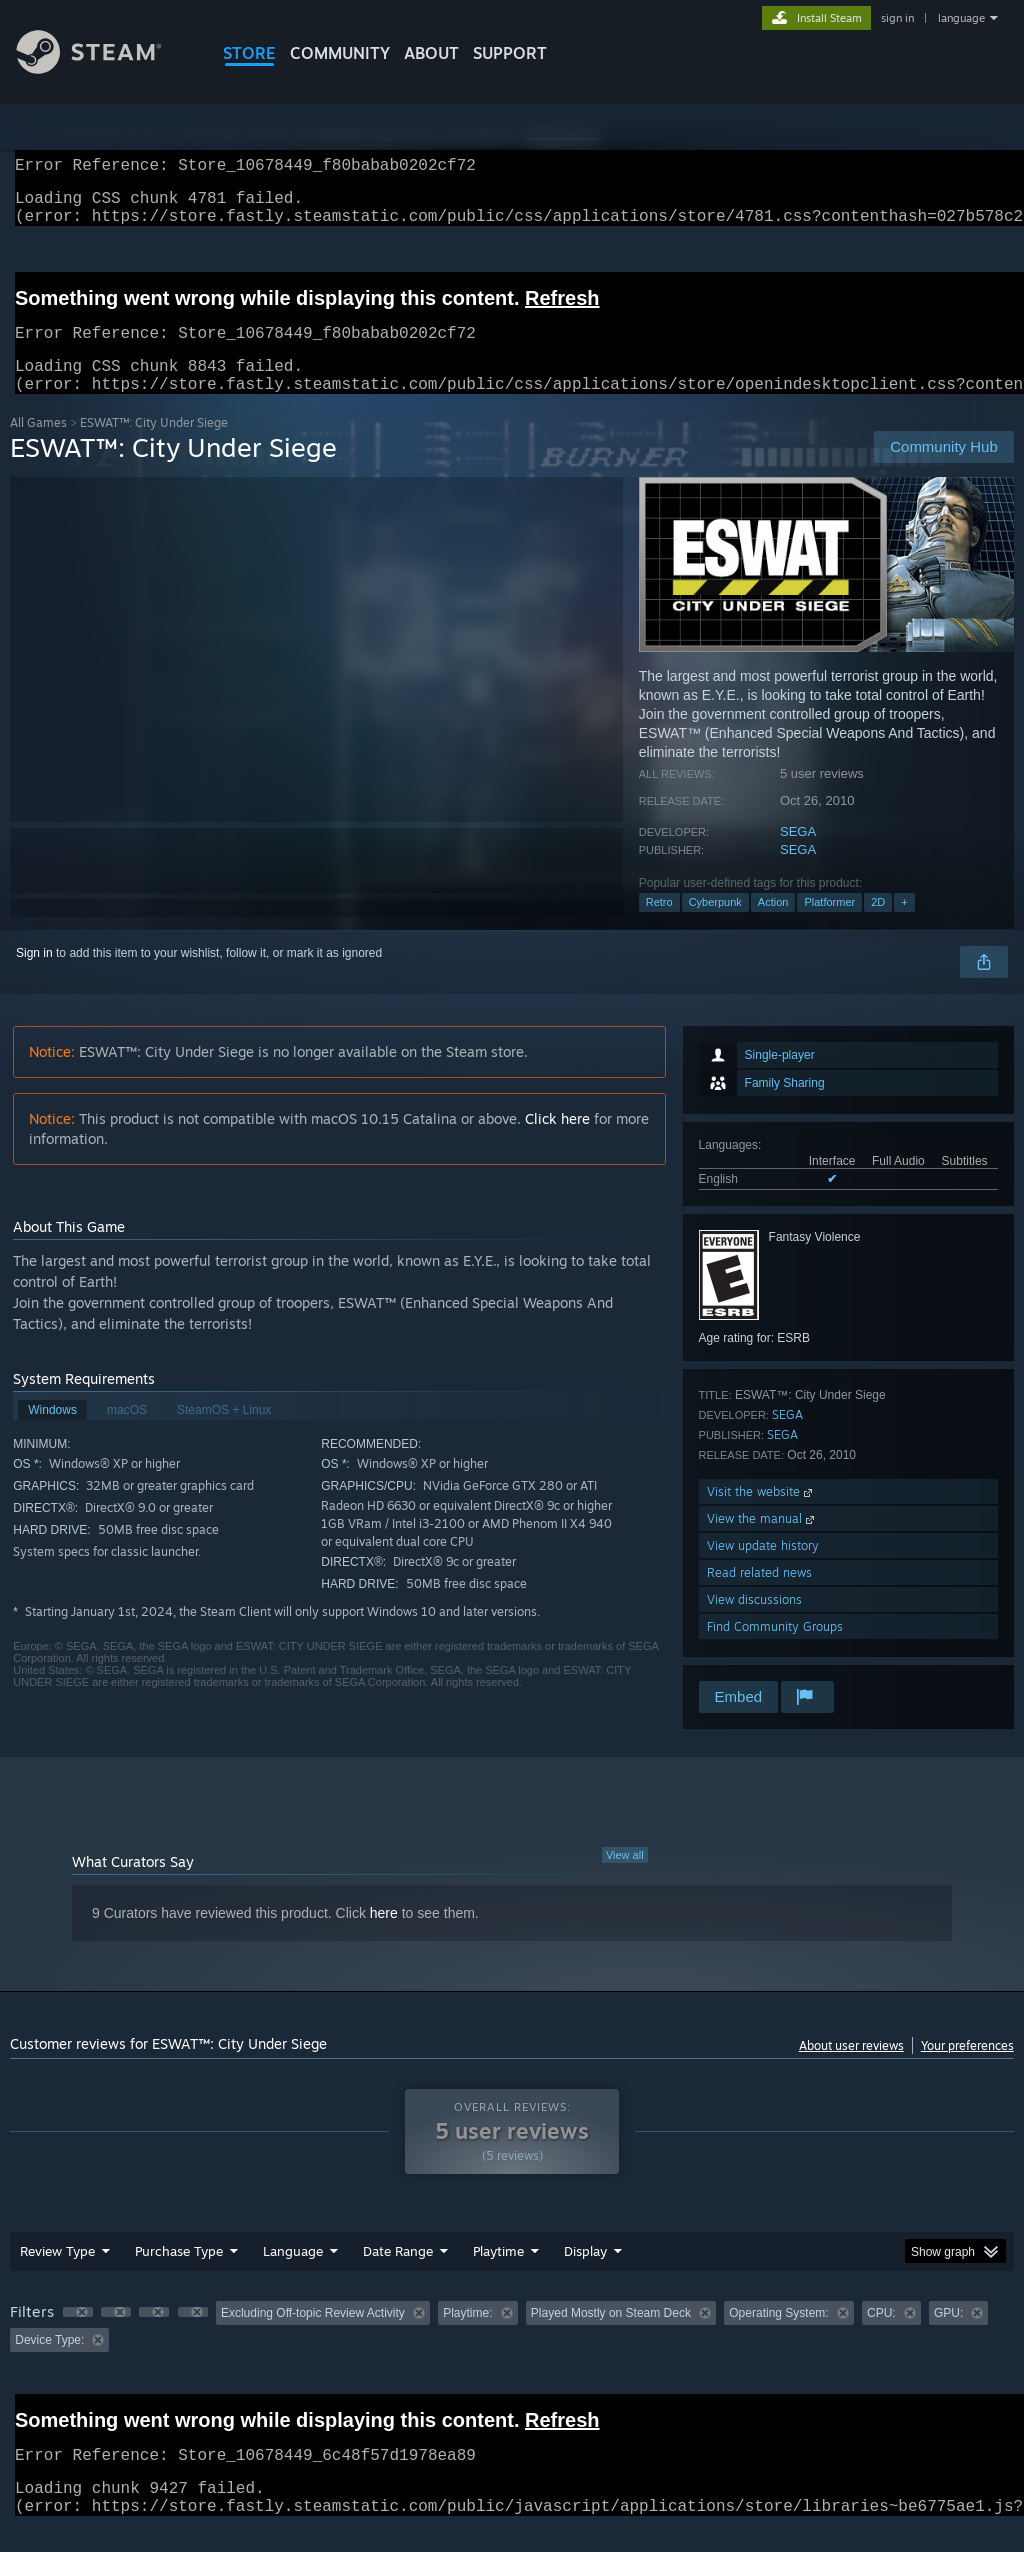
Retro (659, 926)
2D (878, 926)
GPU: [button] (948, 2337)
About (431, 53)
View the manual (762, 1542)
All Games (38, 446)
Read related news (759, 1596)
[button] (78, 2336)
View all (625, 1879)
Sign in (34, 977)
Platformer (829, 926)
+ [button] (904, 926)
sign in (897, 18)
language (961, 18)
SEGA (798, 855)
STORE (249, 53)
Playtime (498, 2275)
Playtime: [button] (467, 2337)
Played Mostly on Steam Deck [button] (611, 2337)
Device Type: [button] (49, 2364)
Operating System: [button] (778, 2337)
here (384, 1937)
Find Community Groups (775, 1650)
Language (293, 2275)
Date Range (398, 2275)
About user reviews (851, 2069)
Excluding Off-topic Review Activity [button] (313, 2337)
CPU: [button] (881, 2337)
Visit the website (761, 1515)
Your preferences (967, 2069)
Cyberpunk (715, 926)
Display (585, 2275)
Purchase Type (179, 2275)
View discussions (754, 1623)
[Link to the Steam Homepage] (104, 68)
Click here (557, 1142)
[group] (512, 2350)
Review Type (57, 2275)
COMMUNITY (340, 53)
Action (773, 926)
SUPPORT (510, 53)
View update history (763, 1569)
